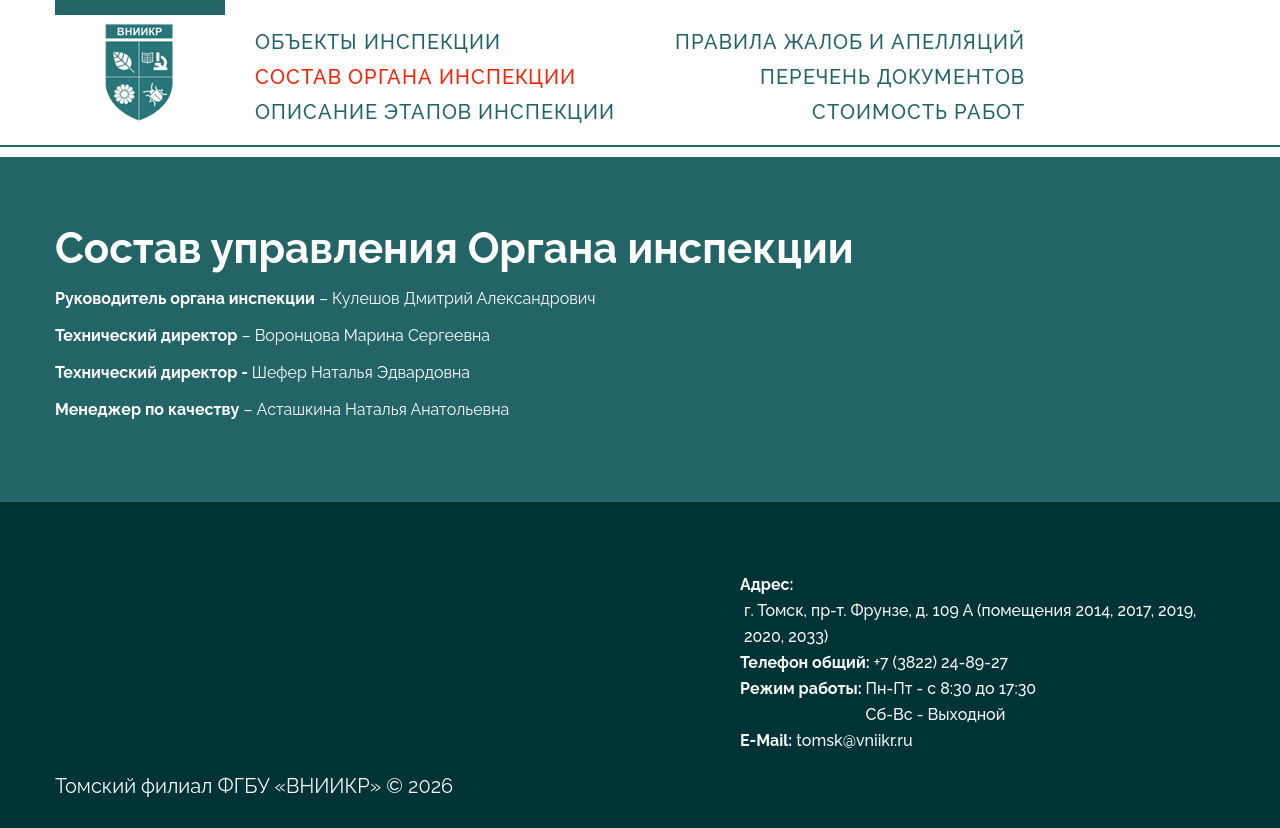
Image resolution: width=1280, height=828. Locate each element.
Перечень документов (892, 77)
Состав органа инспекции (415, 77)
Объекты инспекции (378, 42)
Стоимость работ (918, 112)
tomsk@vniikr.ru (854, 740)
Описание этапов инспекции (435, 112)
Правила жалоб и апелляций (850, 42)
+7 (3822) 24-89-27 (941, 662)
